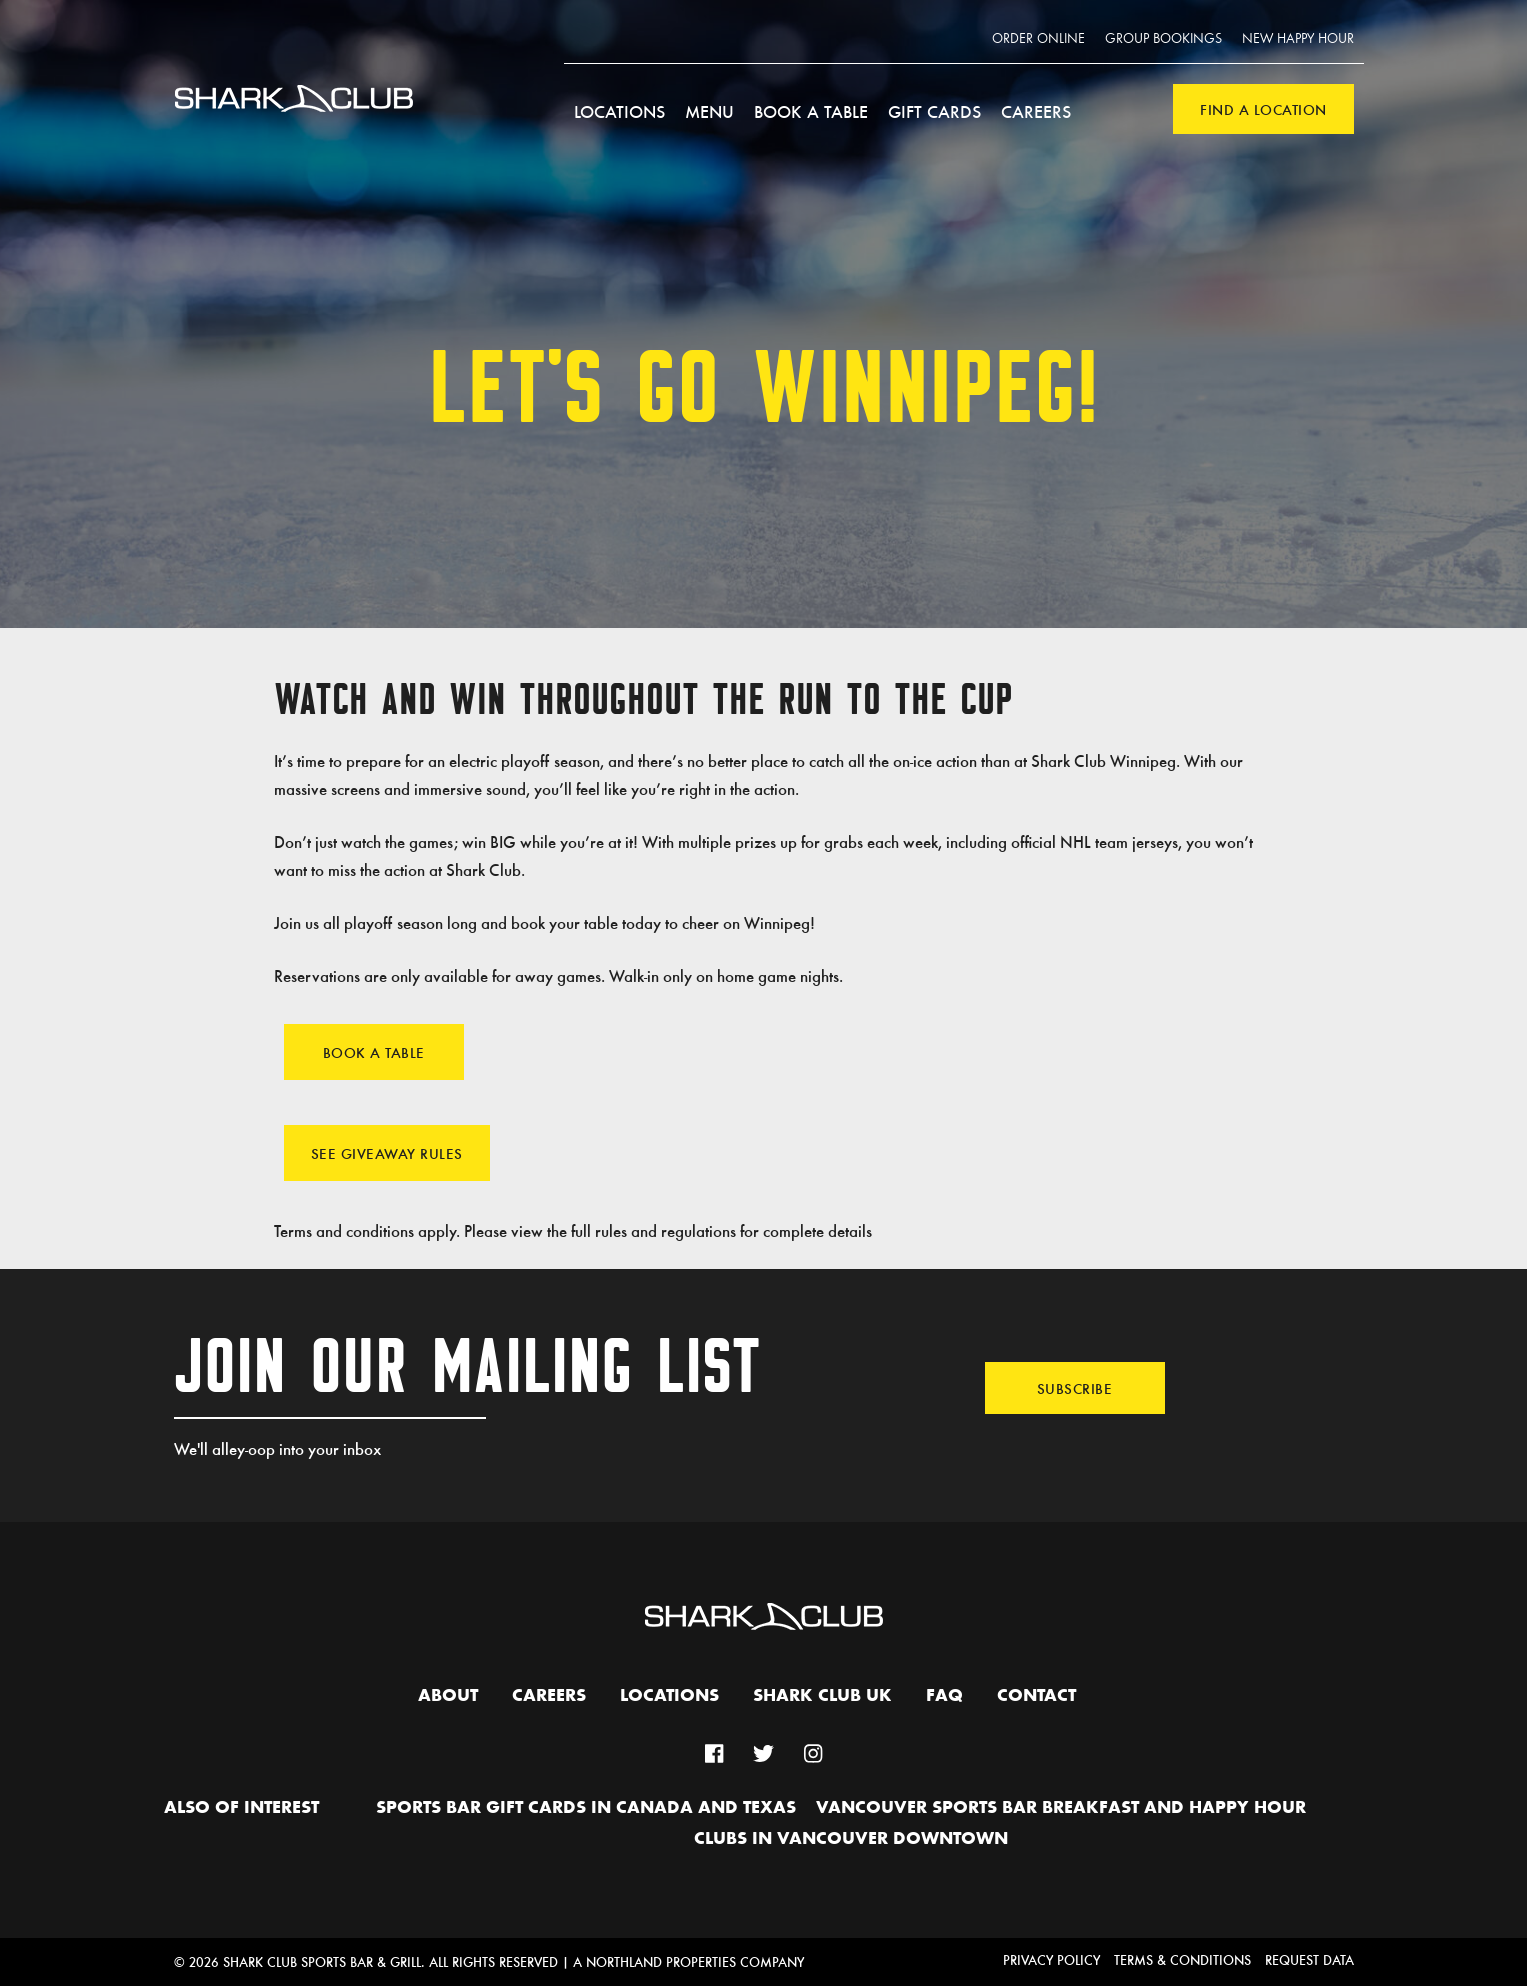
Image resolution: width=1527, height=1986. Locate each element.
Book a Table (811, 111)
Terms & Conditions (1182, 1959)
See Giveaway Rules (387, 1153)
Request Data (1309, 1959)
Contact (1036, 1696)
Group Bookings (1163, 39)
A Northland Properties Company (688, 1961)
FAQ (944, 1696)
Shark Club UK (822, 1696)
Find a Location (1263, 109)
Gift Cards (934, 111)
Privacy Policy (1051, 1959)
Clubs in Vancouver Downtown (851, 1839)
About (448, 1696)
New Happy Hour (1298, 39)
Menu (709, 111)
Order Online (1038, 39)
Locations (619, 111)
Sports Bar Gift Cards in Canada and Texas (586, 1808)
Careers (1036, 111)
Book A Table (374, 1052)
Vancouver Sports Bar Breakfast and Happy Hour (1061, 1808)
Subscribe (1075, 1388)
